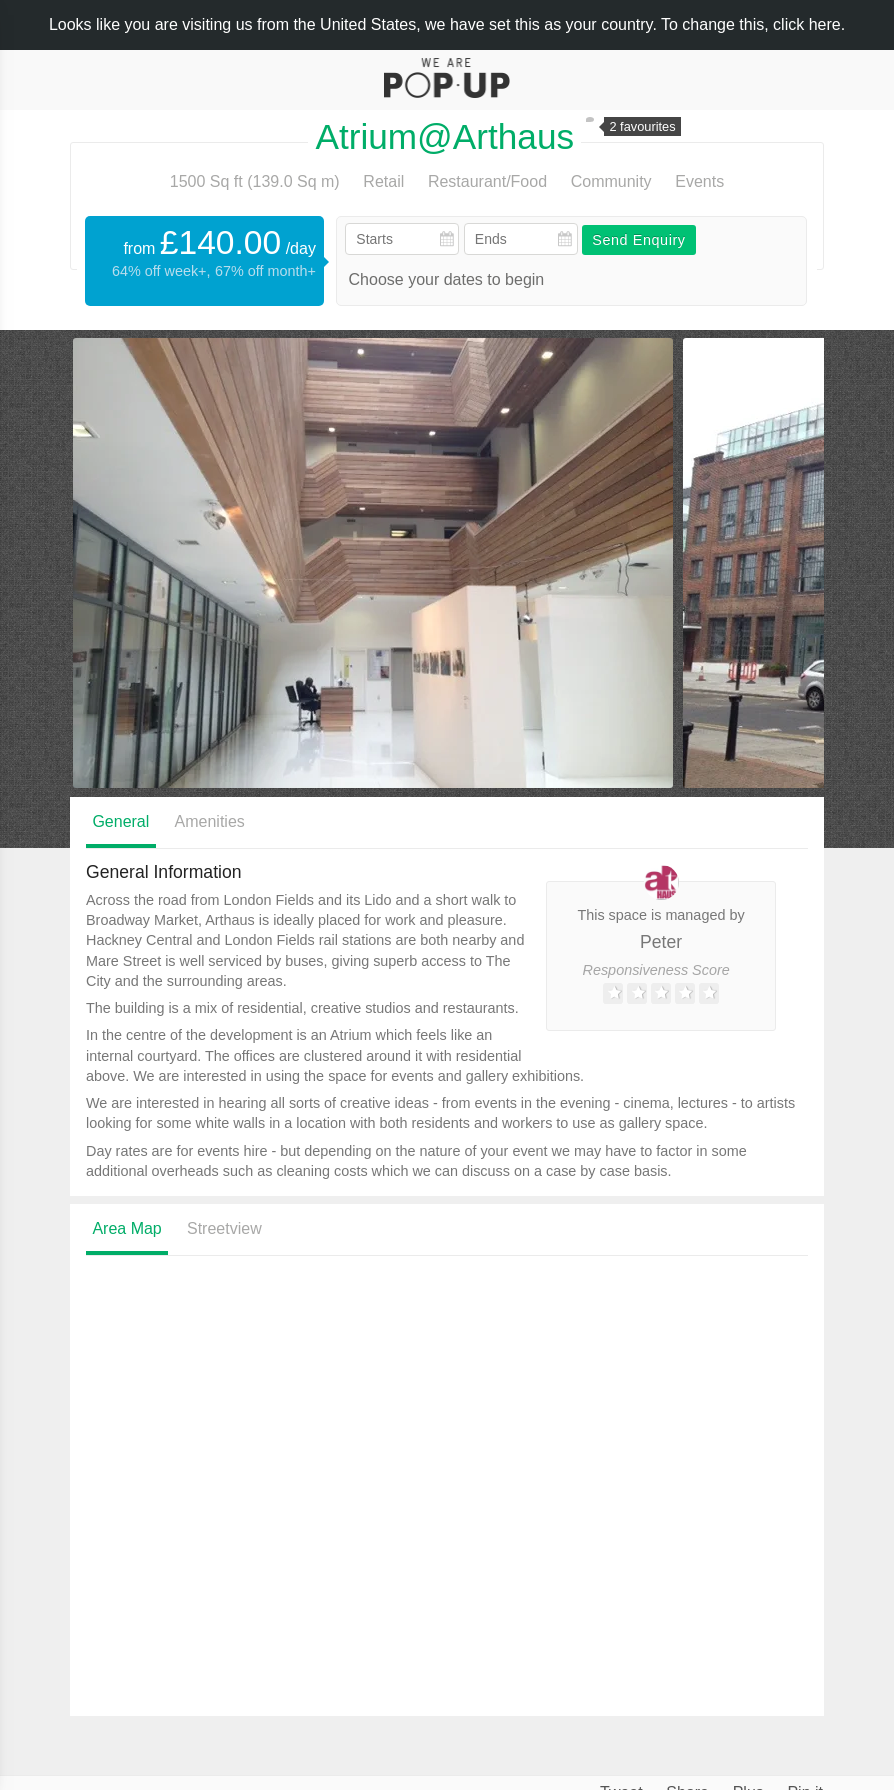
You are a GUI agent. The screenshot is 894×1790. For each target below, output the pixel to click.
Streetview (224, 1228)
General (120, 821)
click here (807, 24)
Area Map (126, 1228)
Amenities (210, 821)
